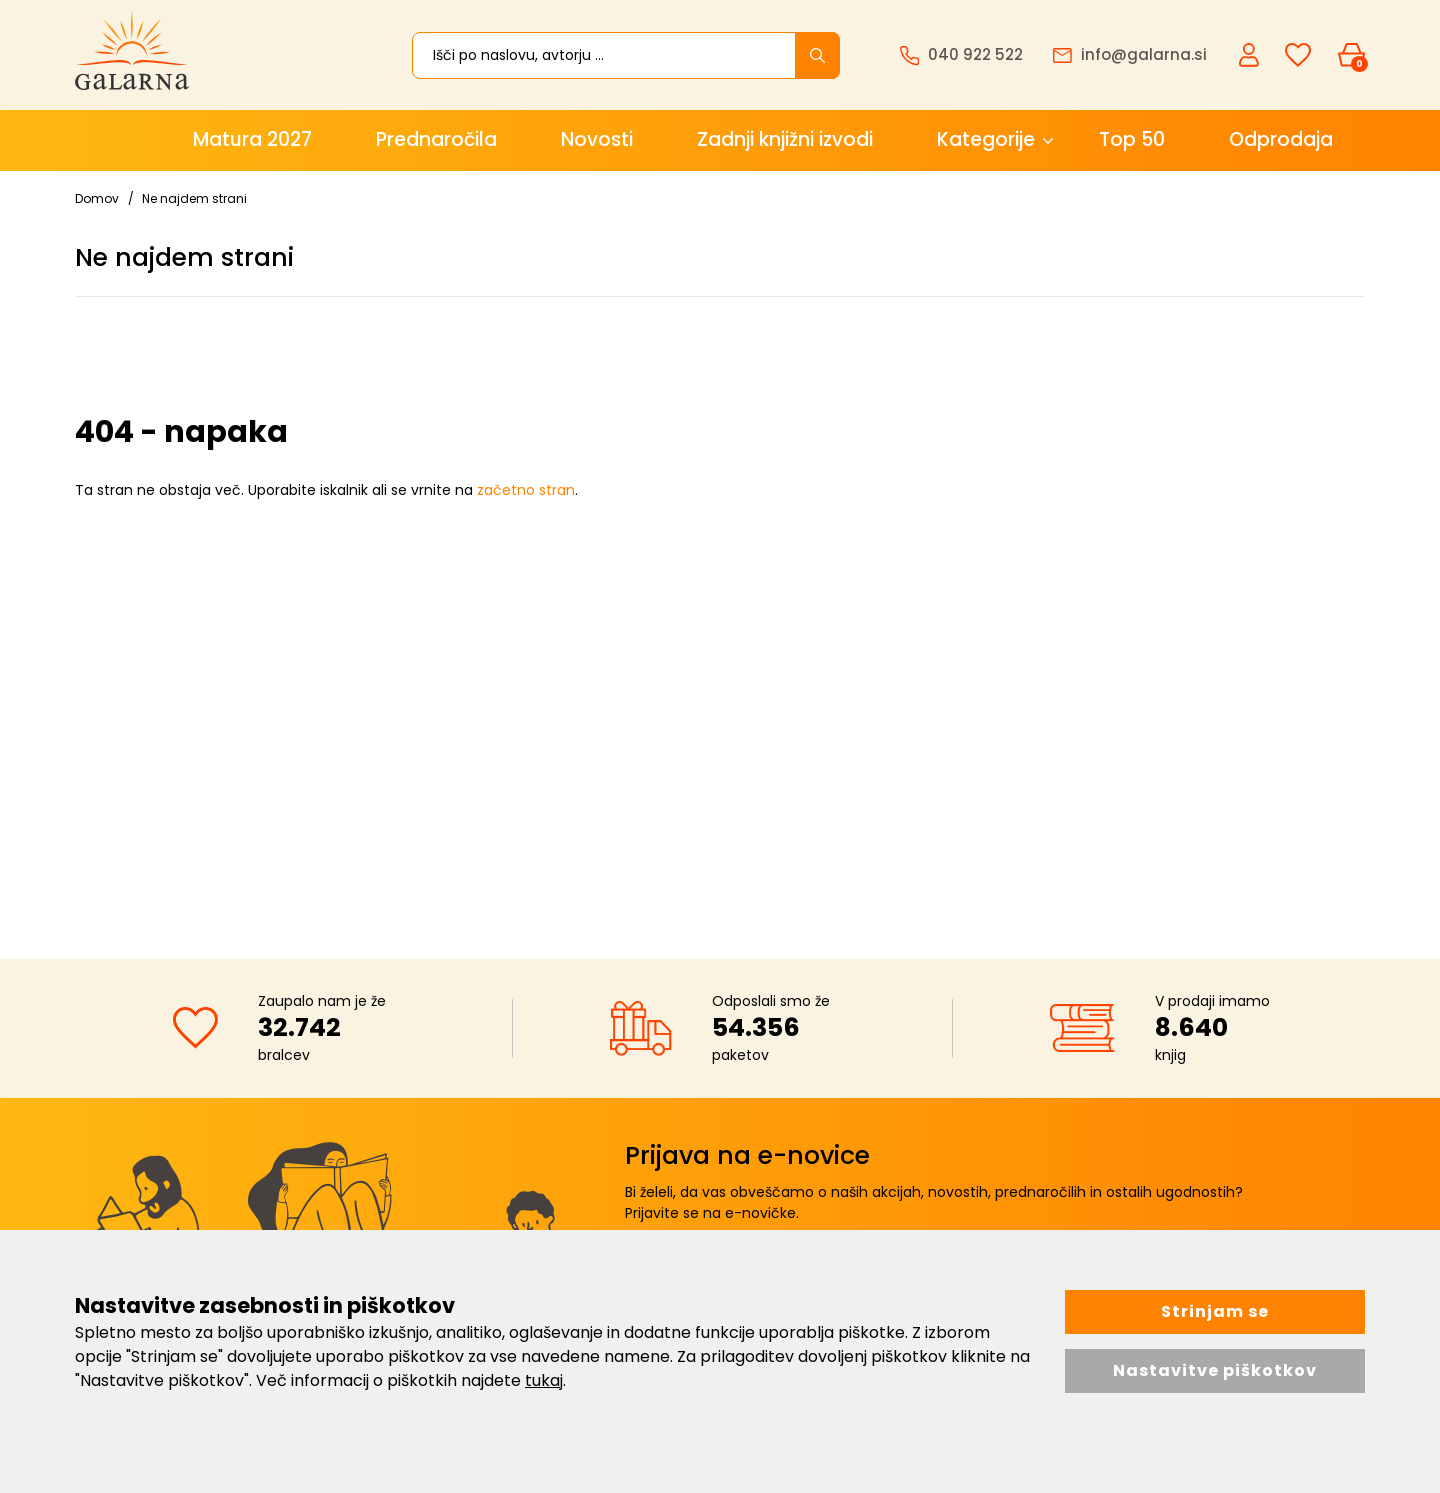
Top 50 (1132, 139)
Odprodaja (1281, 139)
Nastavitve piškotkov (1215, 1370)
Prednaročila (436, 139)
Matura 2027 (252, 139)
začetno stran (526, 490)
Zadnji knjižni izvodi (785, 139)
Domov (97, 198)
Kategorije (986, 139)
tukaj (544, 1380)
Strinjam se (1215, 1311)
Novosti (597, 139)
